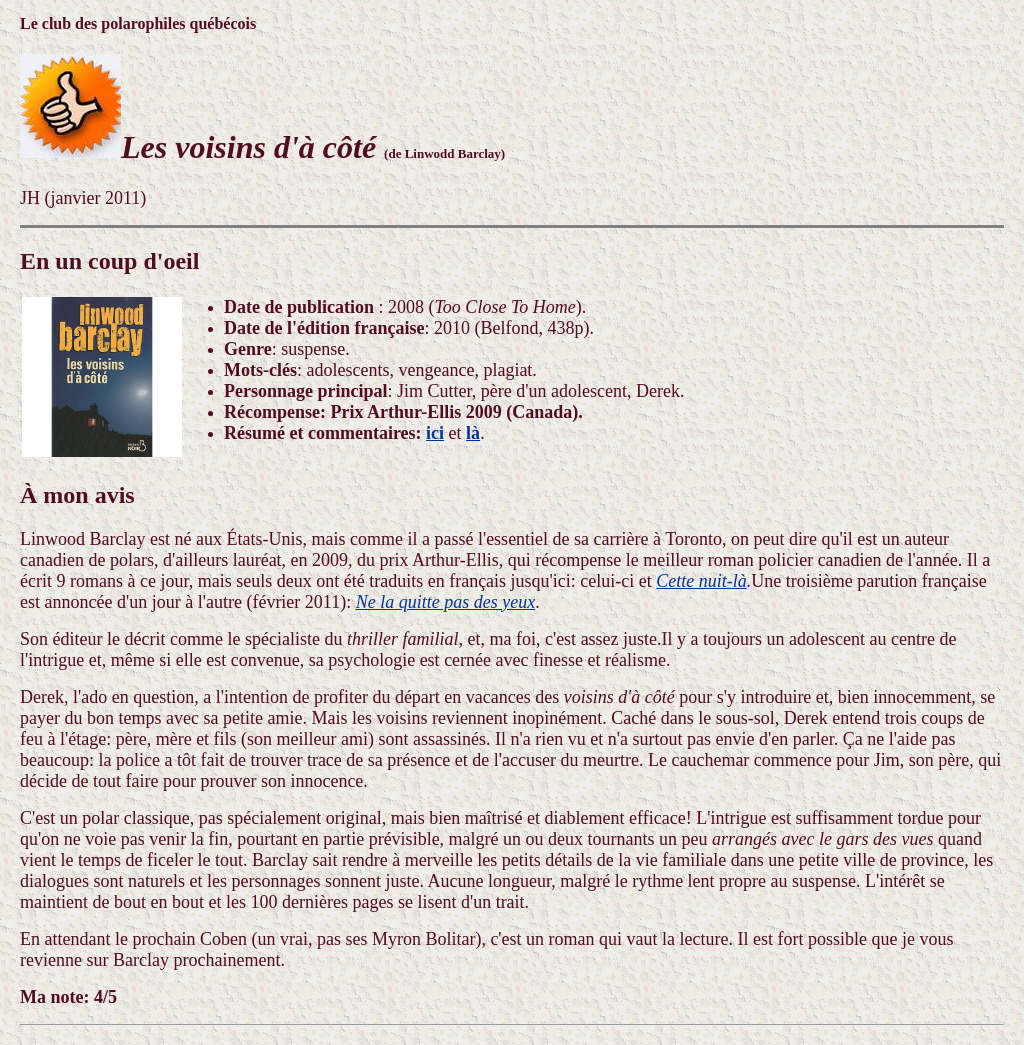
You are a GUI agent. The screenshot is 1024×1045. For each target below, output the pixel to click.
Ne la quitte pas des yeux (445, 602)
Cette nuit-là (701, 581)
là (473, 433)
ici (435, 433)
